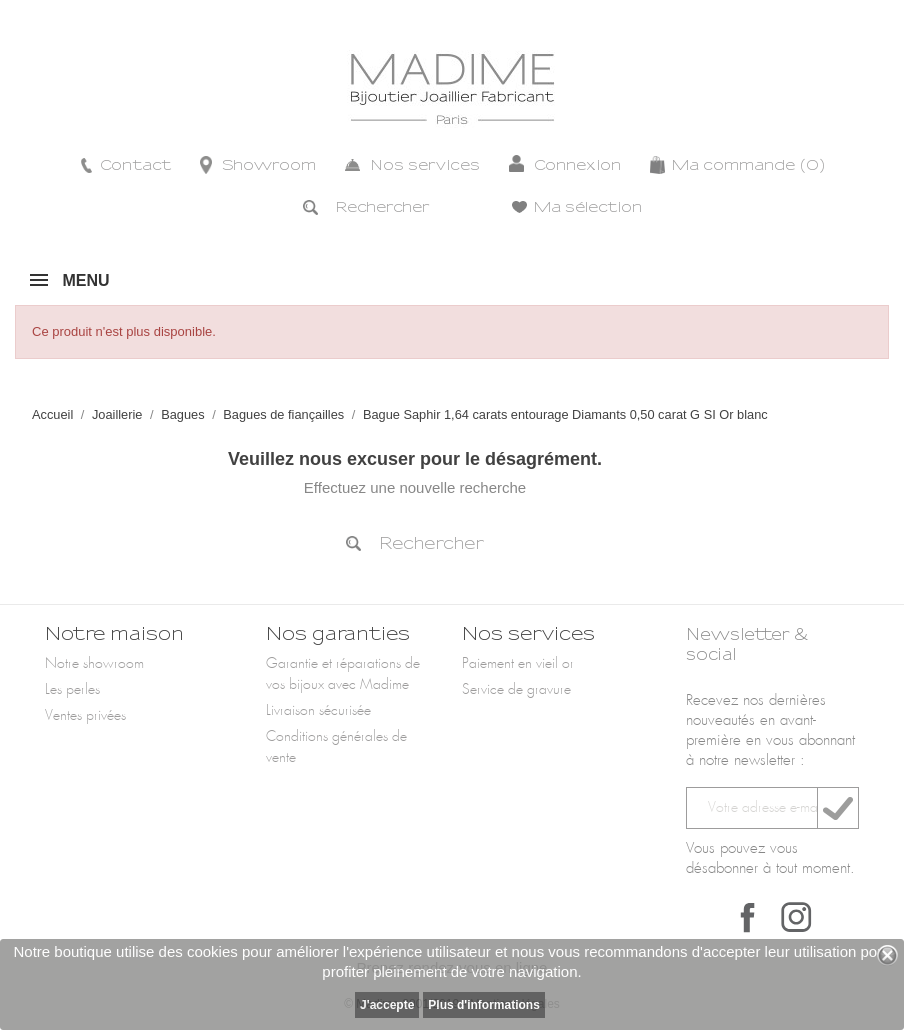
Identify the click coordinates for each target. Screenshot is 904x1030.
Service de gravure (516, 690)
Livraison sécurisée (318, 711)
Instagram (796, 917)
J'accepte (387, 1005)
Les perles (72, 690)
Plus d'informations (484, 1005)
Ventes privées (85, 716)
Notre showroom (94, 664)
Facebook (748, 917)
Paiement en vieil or (518, 664)
